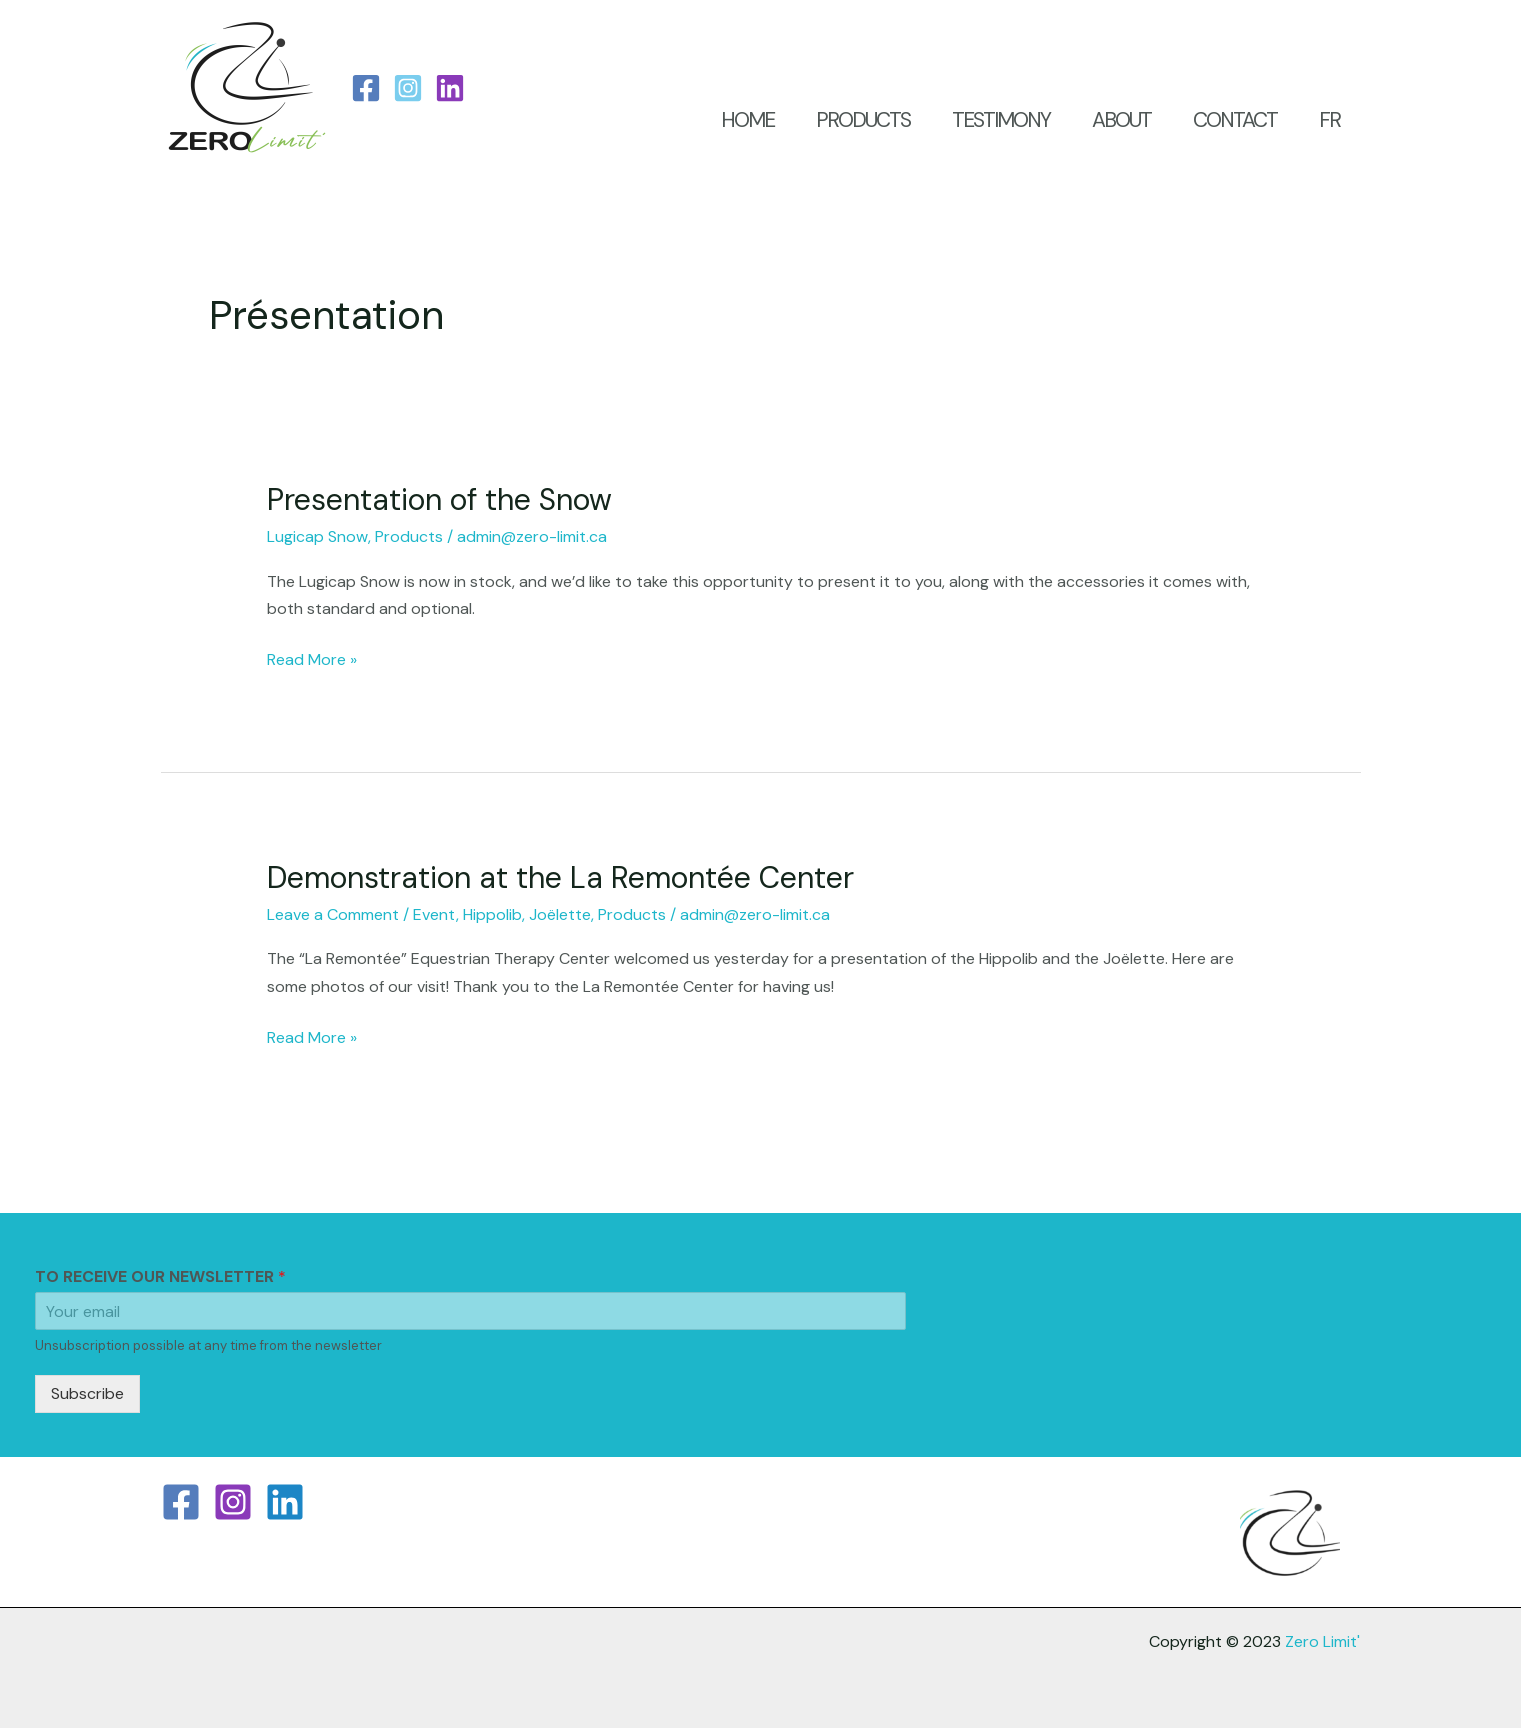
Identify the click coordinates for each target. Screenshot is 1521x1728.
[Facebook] (366, 88)
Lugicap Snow (317, 536)
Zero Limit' (1322, 1641)
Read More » (312, 658)
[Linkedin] (285, 1502)
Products (409, 536)
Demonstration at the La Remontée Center (560, 877)
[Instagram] (408, 88)
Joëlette (560, 914)
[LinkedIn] (450, 88)
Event (434, 914)
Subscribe (87, 1393)
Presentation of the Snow (439, 499)
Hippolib (492, 914)
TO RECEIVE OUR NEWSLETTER (160, 1277)
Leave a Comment (333, 914)
